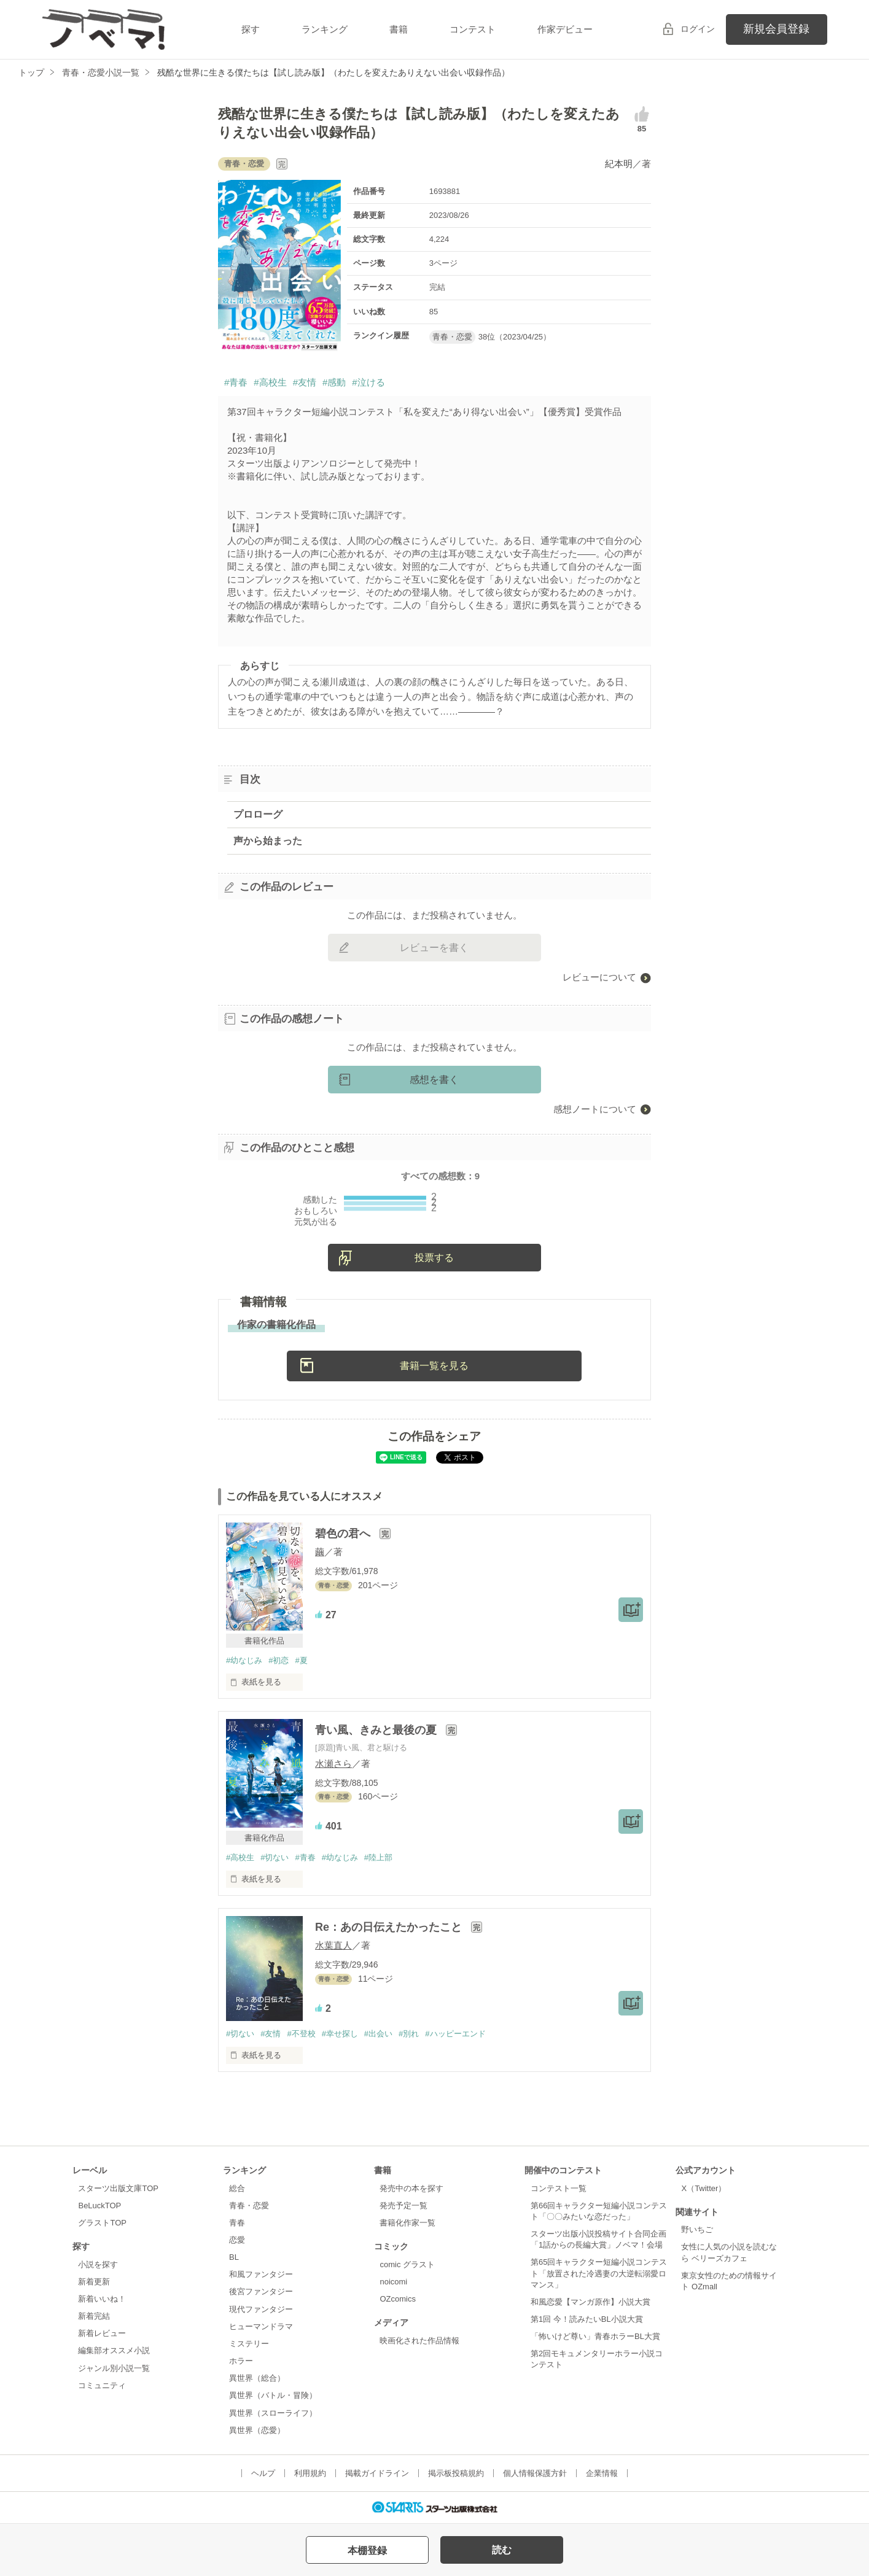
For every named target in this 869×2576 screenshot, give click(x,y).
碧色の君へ (344, 1533)
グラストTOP (102, 2222)
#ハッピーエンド (455, 2033)
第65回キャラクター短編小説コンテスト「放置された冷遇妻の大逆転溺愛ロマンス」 (599, 2273)
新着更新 (94, 2281)
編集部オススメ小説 (114, 2350)
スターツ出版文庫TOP (118, 2188)
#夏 (301, 1660)
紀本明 (619, 163)
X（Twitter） (703, 2188)
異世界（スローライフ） (273, 2413)
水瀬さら (333, 1763)
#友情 (304, 382)
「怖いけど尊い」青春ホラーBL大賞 (595, 2336)
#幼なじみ (244, 1660)
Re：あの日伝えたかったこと (390, 1927)
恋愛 (237, 2239)
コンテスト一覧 (558, 2188)
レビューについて (599, 977)
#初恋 (278, 1660)
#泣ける (368, 382)
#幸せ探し (340, 2033)
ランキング (325, 29)
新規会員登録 (776, 29)
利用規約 (310, 2473)
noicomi (393, 2281)
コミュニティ (102, 2385)
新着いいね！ (102, 2298)
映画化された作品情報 (419, 2340)
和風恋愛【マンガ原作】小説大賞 (590, 2301)
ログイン (697, 29)
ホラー (241, 2360)
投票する (434, 1257)
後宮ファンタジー (261, 2291)
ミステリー (249, 2343)
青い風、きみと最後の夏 (377, 1730)
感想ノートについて (594, 1109)
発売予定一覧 (403, 2205)
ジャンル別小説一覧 (114, 2368)
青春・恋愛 (249, 2205)
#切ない (274, 1857)
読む (502, 2550)
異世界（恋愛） (257, 2430)
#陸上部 (378, 1857)
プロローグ (258, 814)
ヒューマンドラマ (261, 2326)
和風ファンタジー (261, 2274)
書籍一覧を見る (434, 1365)
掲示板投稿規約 (456, 2473)
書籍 (398, 29)
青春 (237, 2222)
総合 (237, 2188)
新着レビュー (102, 2333)
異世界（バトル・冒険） (273, 2395)
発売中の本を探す (411, 2188)
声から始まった (267, 841)
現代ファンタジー (261, 2309)
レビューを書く (434, 947)
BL (234, 2257)
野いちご (697, 2229)
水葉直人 (333, 1945)
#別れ (409, 2033)
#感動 (334, 382)
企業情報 (602, 2473)
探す (250, 29)
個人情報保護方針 (535, 2473)
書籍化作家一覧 (407, 2222)
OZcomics (397, 2298)
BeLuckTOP (99, 2205)
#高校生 (270, 382)
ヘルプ (263, 2473)
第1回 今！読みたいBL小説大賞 (587, 2319)
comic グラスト (407, 2264)
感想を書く (434, 1079)
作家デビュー (565, 29)
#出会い (378, 2033)
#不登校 (301, 2033)
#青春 (235, 382)
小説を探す (98, 2264)
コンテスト (473, 29)
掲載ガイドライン (377, 2473)
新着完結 (94, 2316)
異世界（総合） (257, 2378)
